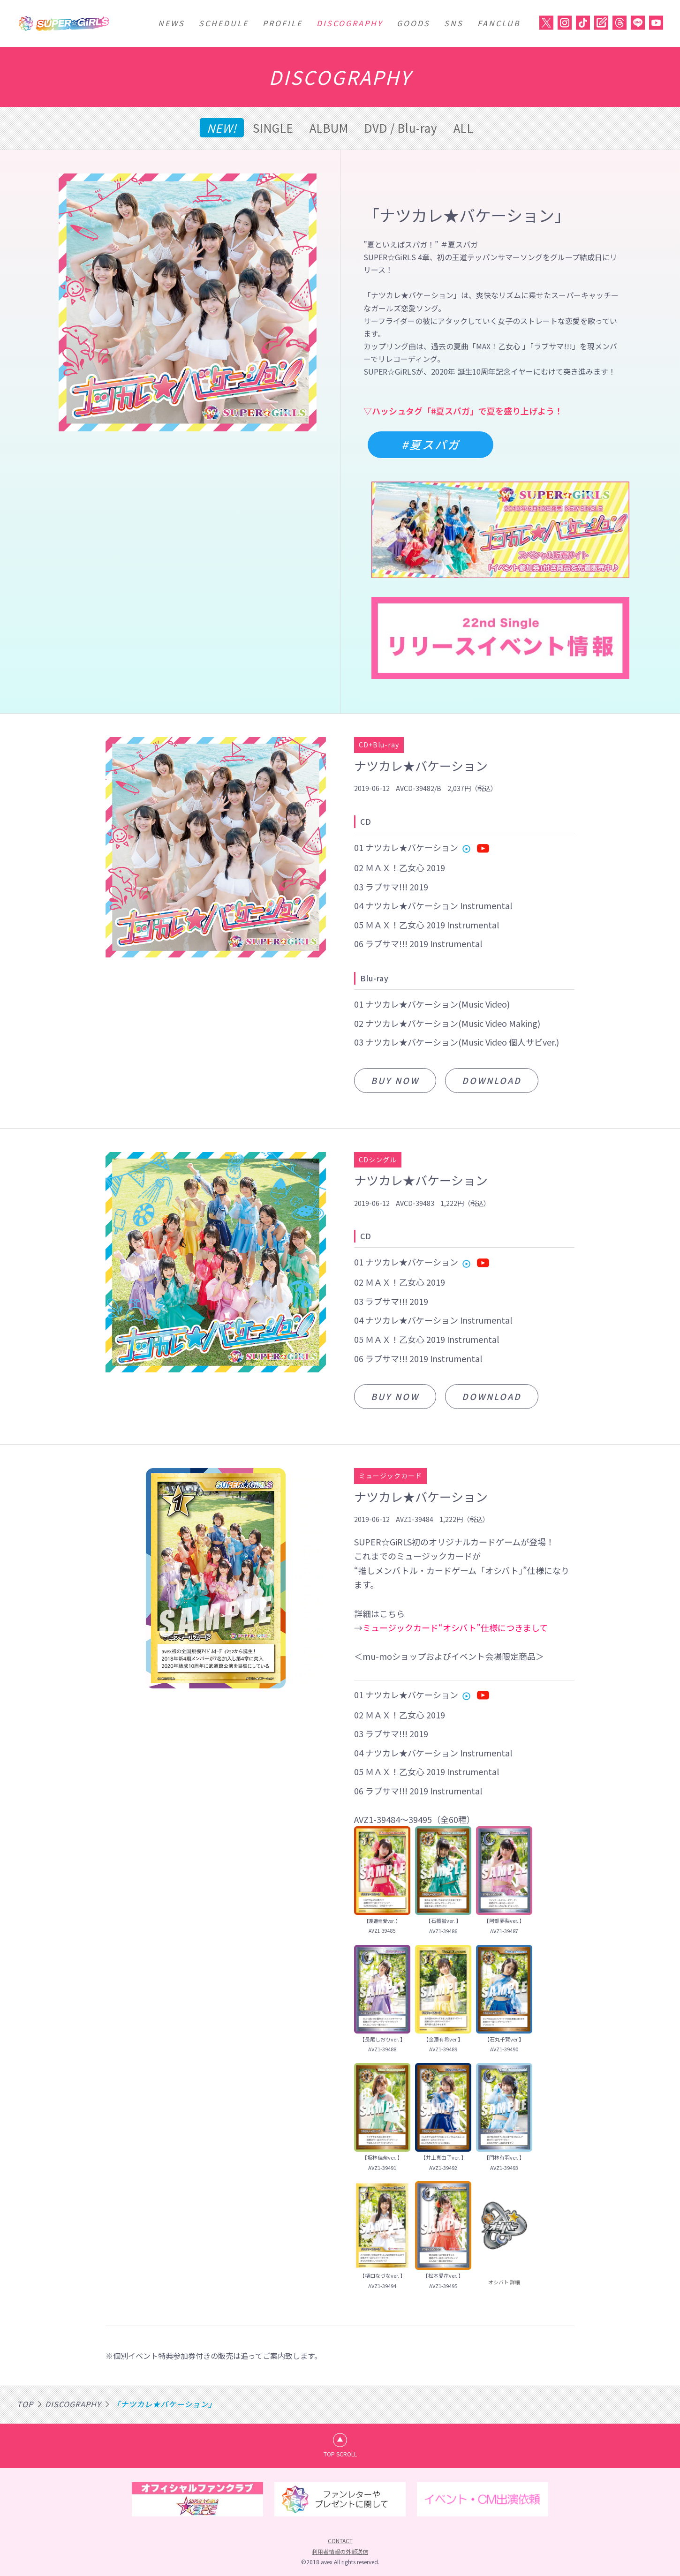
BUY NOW (395, 1080)
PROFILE (282, 23)
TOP (25, 2404)
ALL (463, 128)
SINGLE (273, 128)
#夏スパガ (430, 444)
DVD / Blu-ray (401, 128)
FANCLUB (499, 23)
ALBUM (329, 128)
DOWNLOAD (491, 1080)
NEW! (222, 128)
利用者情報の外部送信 (340, 2551)
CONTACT (340, 2541)
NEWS (171, 23)
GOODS (413, 23)
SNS (453, 23)
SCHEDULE (224, 23)
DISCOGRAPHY (350, 23)
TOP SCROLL (340, 2454)
